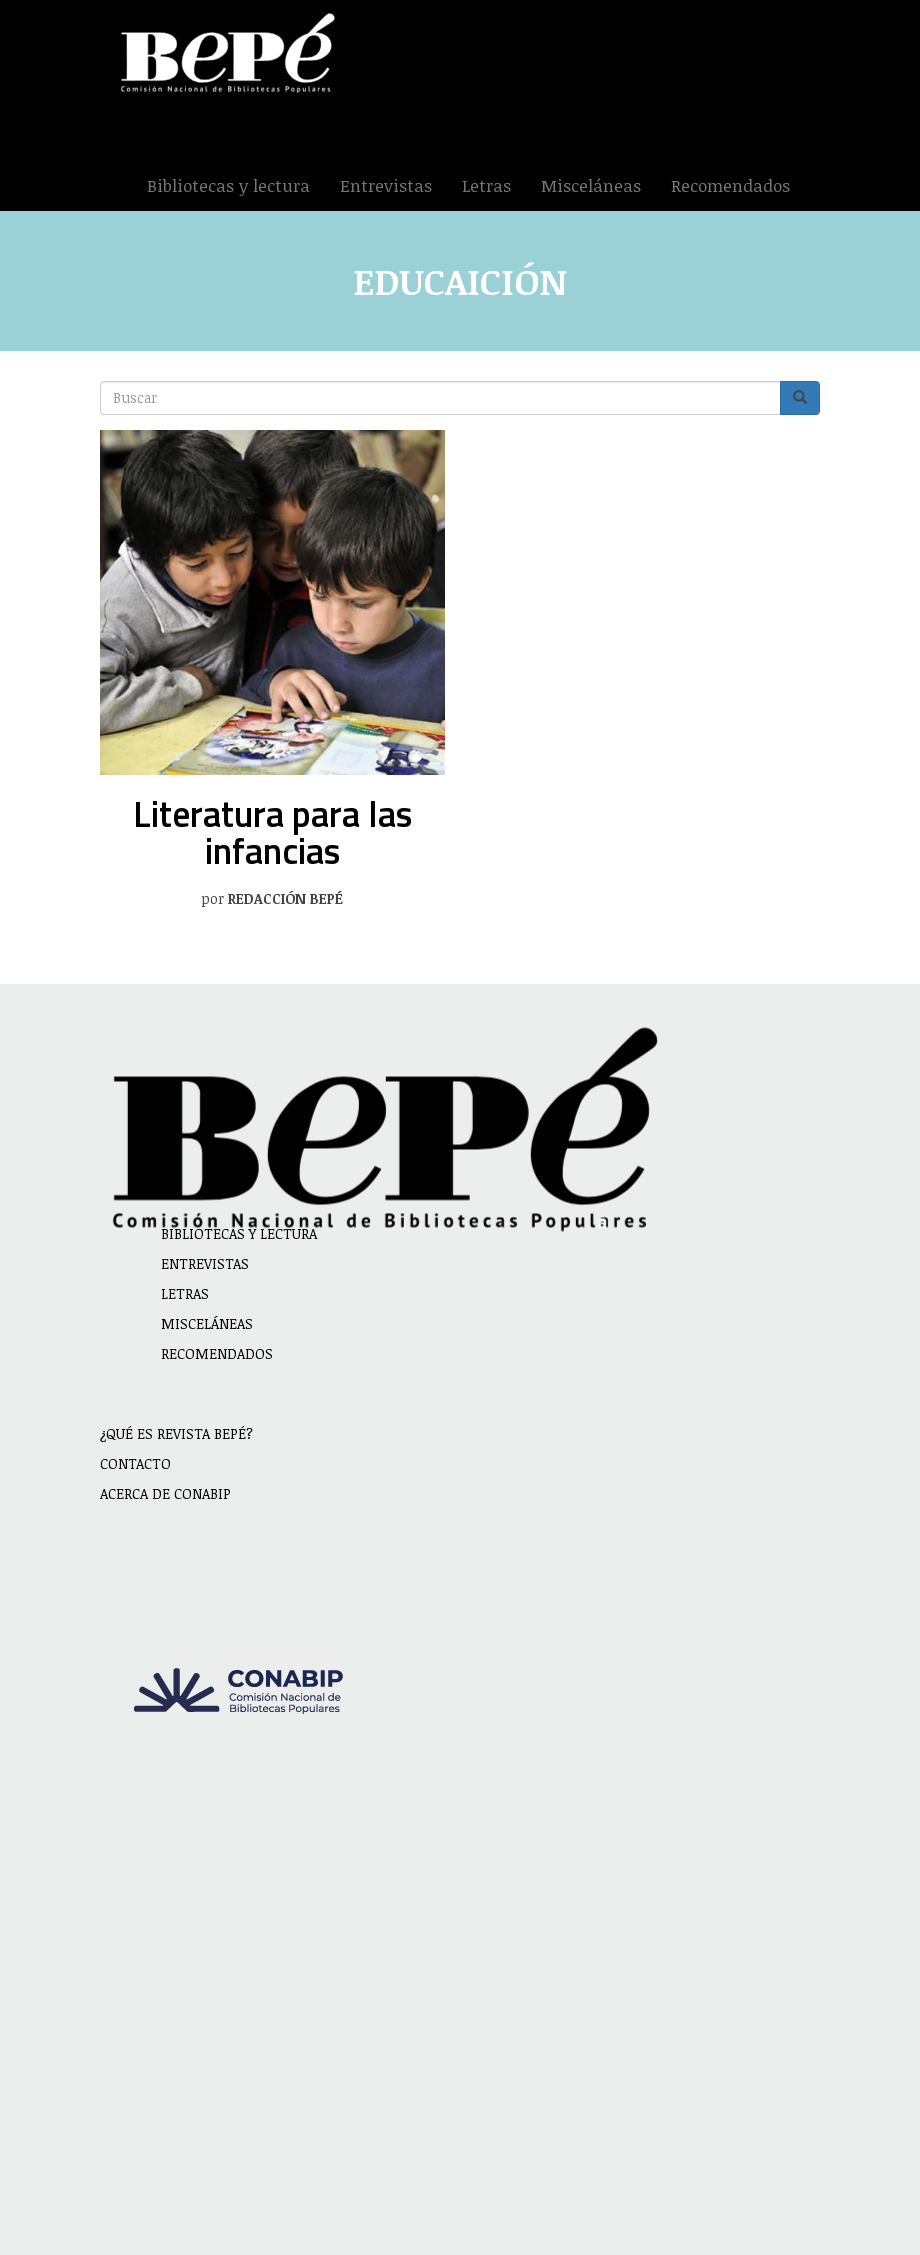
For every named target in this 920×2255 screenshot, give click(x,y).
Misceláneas (591, 185)
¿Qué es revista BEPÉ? (176, 1433)
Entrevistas (386, 185)
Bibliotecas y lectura (228, 185)
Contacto (135, 1463)
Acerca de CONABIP (165, 1493)
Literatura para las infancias (272, 832)
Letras (486, 185)
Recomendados (730, 185)
